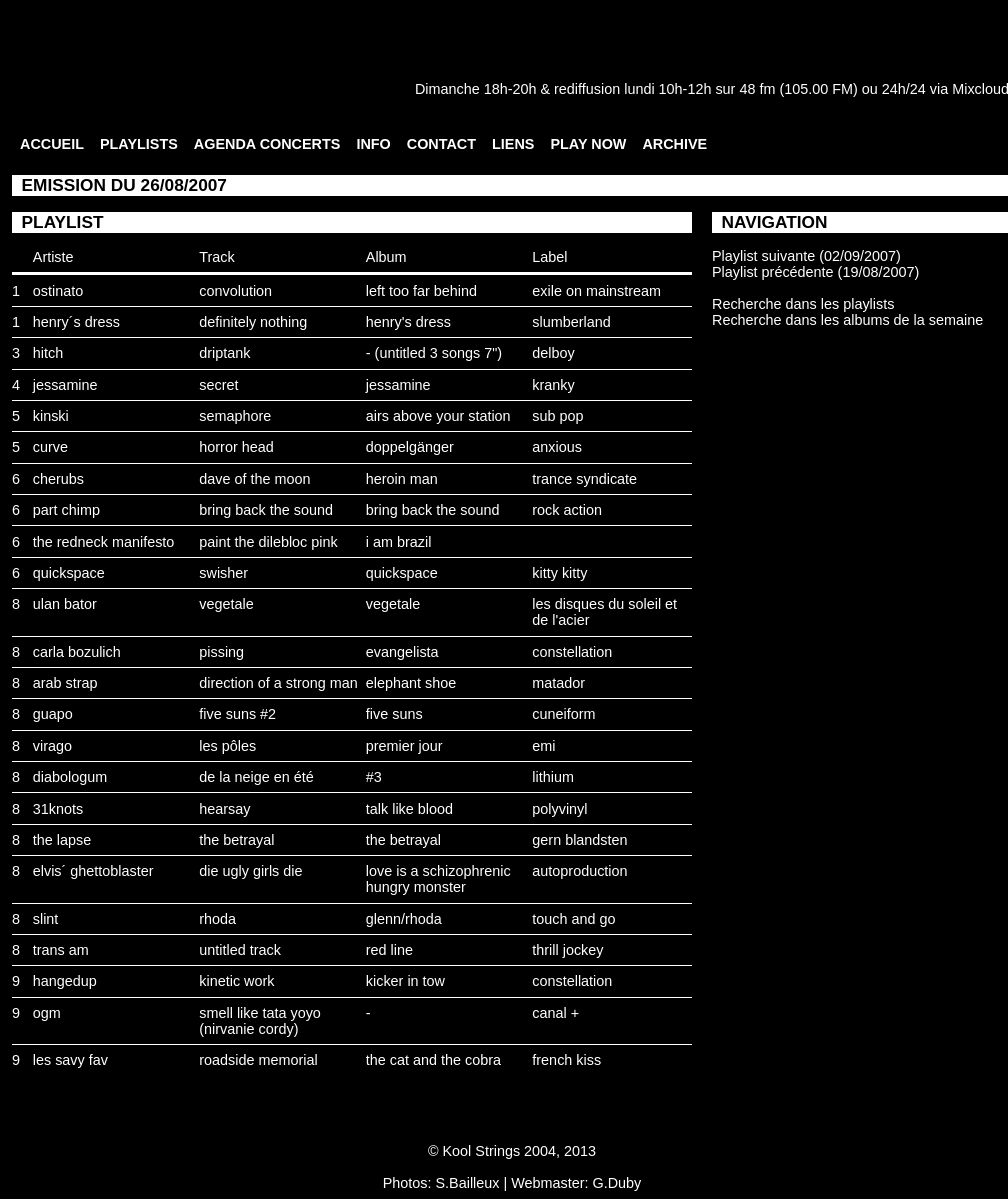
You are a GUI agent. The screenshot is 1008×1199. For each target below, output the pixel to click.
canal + (555, 1013)
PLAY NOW (588, 144)
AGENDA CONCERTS (267, 144)
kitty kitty (559, 573)
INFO (373, 144)
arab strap (65, 683)
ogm (47, 1013)
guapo (53, 714)
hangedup (65, 981)
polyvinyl (559, 809)
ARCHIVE (674, 144)
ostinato (58, 291)
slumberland (571, 322)
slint (46, 919)
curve (50, 447)
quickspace (69, 573)
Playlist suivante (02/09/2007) (806, 256)
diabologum (70, 777)
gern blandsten (579, 840)
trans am (61, 950)
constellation (572, 652)
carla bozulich (77, 652)
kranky (553, 385)
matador (558, 683)
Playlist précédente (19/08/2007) (815, 272)
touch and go (573, 919)
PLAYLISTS (139, 144)
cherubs (58, 479)
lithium (553, 777)
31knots (58, 809)
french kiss (566, 1060)
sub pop (557, 416)
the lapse (62, 840)
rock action (567, 510)
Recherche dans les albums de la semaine (847, 320)
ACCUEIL (52, 144)
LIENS (513, 144)
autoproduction (579, 871)
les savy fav (70, 1060)
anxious (557, 447)
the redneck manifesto (104, 542)
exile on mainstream (596, 291)
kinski (51, 416)
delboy (553, 353)
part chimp (66, 510)
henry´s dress (76, 322)
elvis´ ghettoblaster (93, 871)
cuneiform (563, 714)
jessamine (65, 385)
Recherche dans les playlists (803, 304)
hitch (48, 353)
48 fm (757, 89)
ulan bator (65, 604)
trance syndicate (584, 479)
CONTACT (441, 144)
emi (543, 746)
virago (52, 746)
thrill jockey (567, 950)
